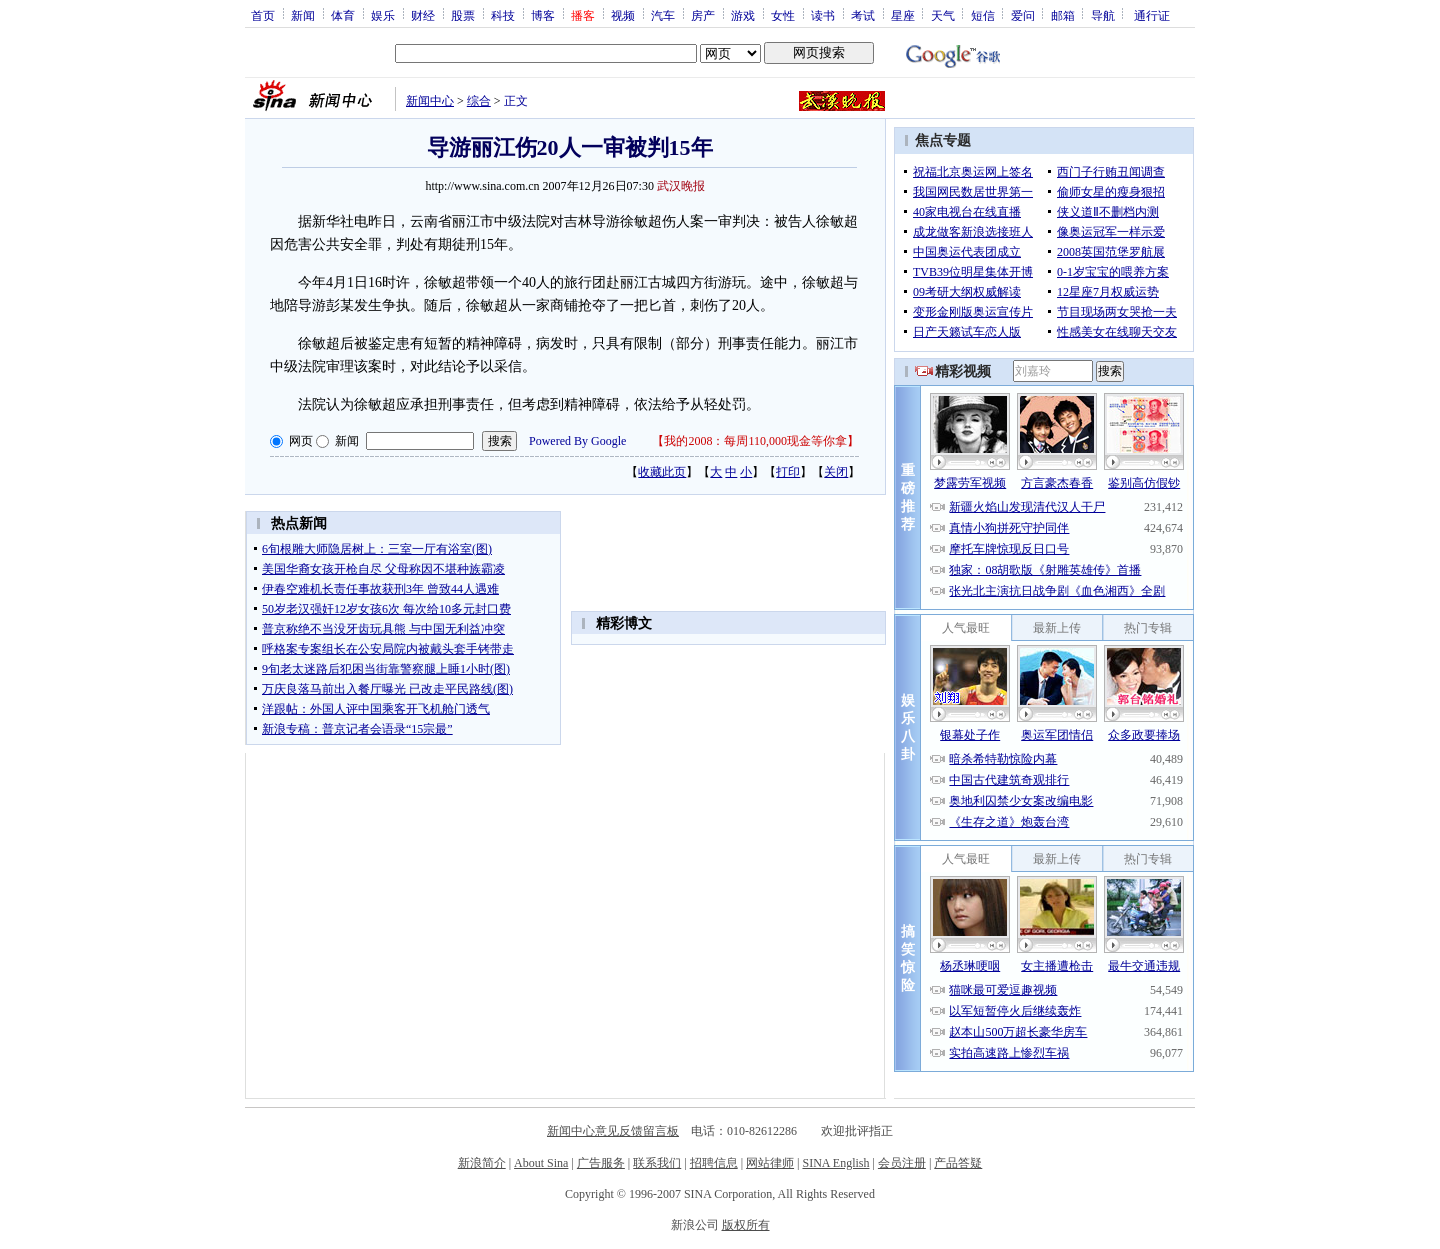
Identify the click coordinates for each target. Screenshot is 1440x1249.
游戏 (743, 15)
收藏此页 (662, 472)
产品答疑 (958, 1163)
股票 (463, 15)
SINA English (835, 1163)
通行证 (1152, 15)
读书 (823, 15)
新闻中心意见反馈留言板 (613, 1131)
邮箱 (1063, 15)
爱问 (1023, 15)
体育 (343, 15)
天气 (943, 15)
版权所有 (746, 1225)
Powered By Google (577, 441)
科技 (503, 15)
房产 (703, 15)
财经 (423, 15)
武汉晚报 (681, 186)
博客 (543, 15)
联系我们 (657, 1163)
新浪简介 (482, 1163)
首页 (263, 15)
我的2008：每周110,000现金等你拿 (755, 441)
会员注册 (902, 1163)
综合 (479, 101)
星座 (903, 15)
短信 (983, 15)
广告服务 (601, 1163)
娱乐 (383, 15)
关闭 (836, 472)
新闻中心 (430, 101)
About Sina (541, 1163)
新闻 (303, 15)
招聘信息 (714, 1163)
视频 (623, 15)
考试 (863, 15)
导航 (1103, 15)
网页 (301, 441)
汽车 (663, 15)
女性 (783, 15)
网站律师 (770, 1163)
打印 (788, 472)
